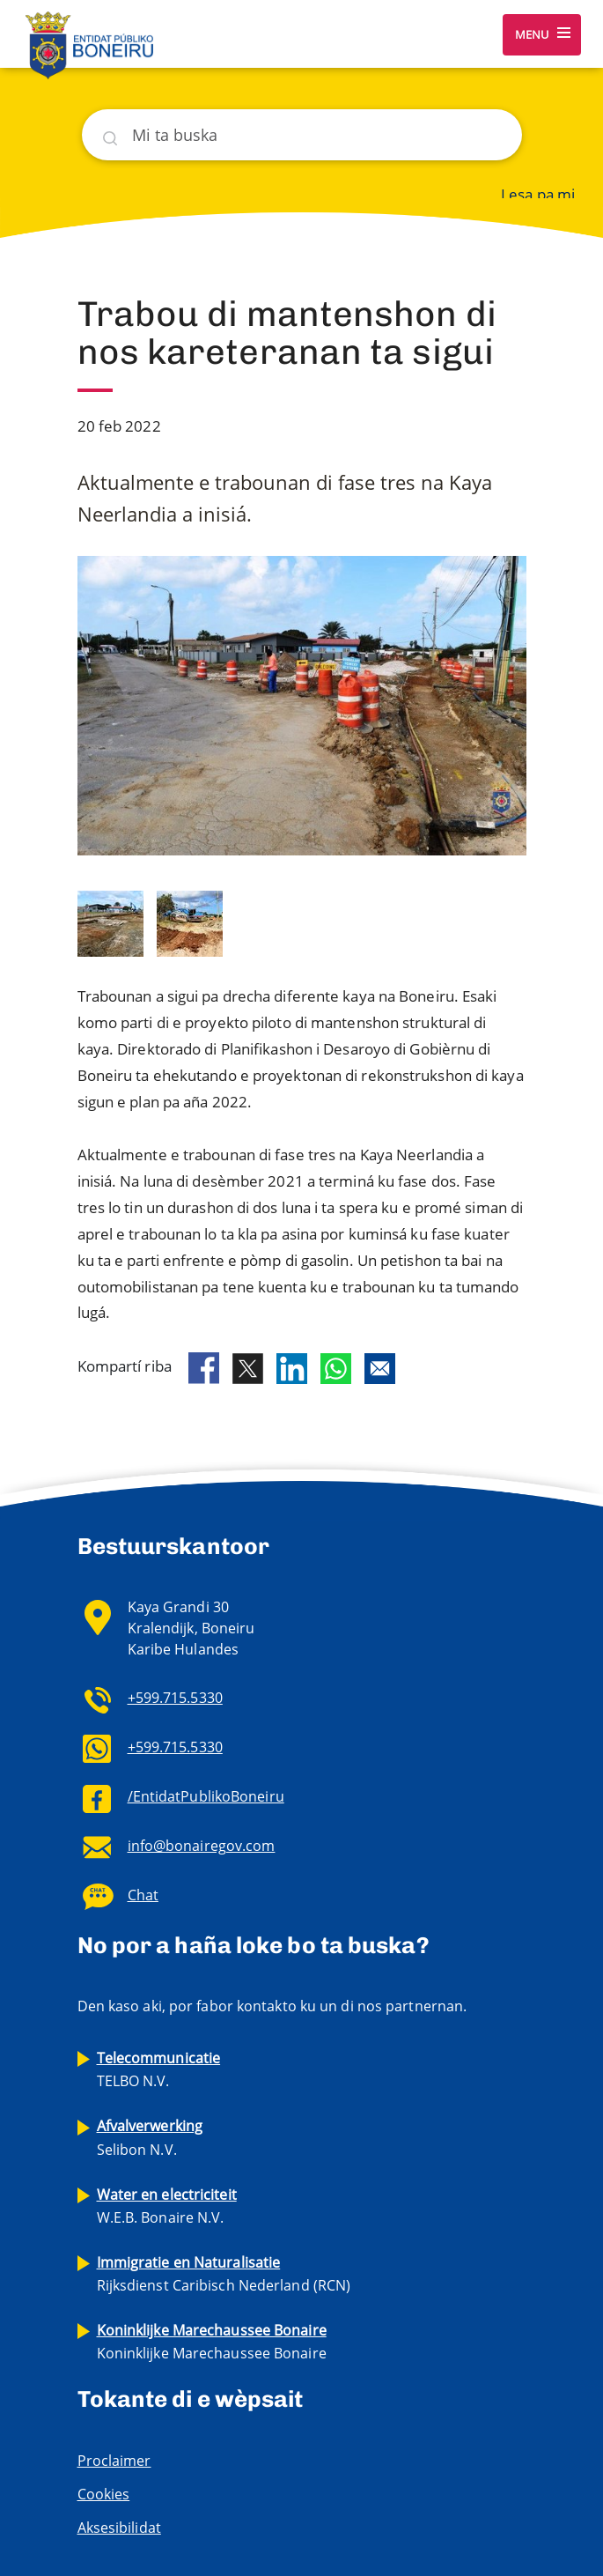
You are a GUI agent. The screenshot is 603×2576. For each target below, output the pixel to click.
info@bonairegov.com (202, 1845)
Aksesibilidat (119, 2527)
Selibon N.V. (150, 2137)
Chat (143, 1895)
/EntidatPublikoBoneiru (206, 1796)
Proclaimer (114, 2460)
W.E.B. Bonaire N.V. (167, 2206)
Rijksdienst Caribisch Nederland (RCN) (224, 2274)
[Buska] (302, 134)
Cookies (103, 2494)
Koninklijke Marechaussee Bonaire (212, 2342)
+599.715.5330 (175, 1697)
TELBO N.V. (159, 2069)
